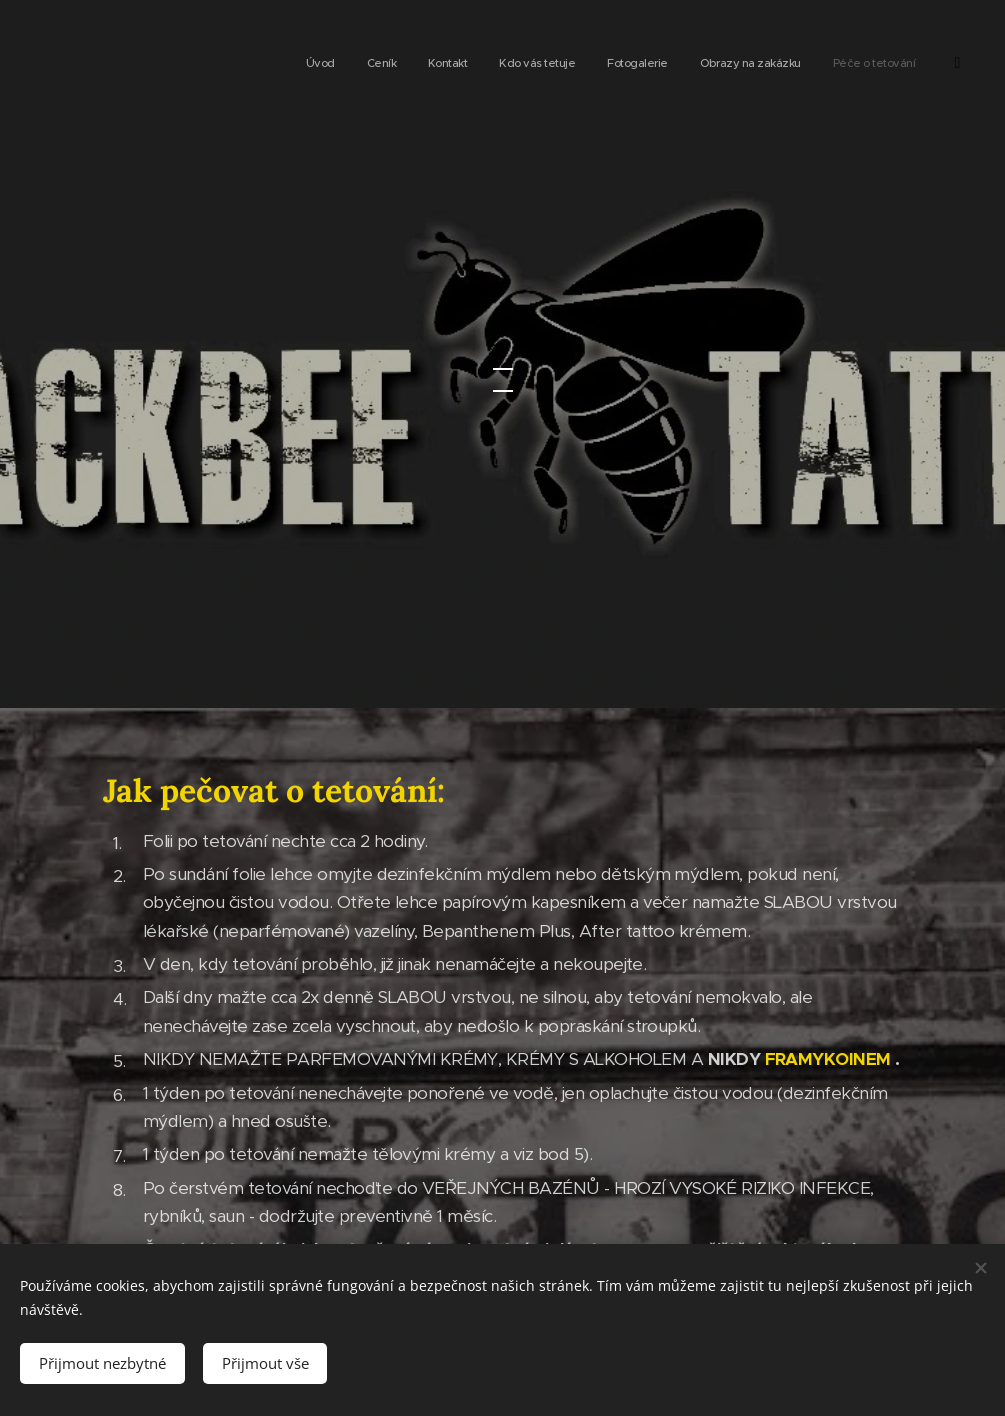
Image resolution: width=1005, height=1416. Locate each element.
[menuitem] (751, 65)
